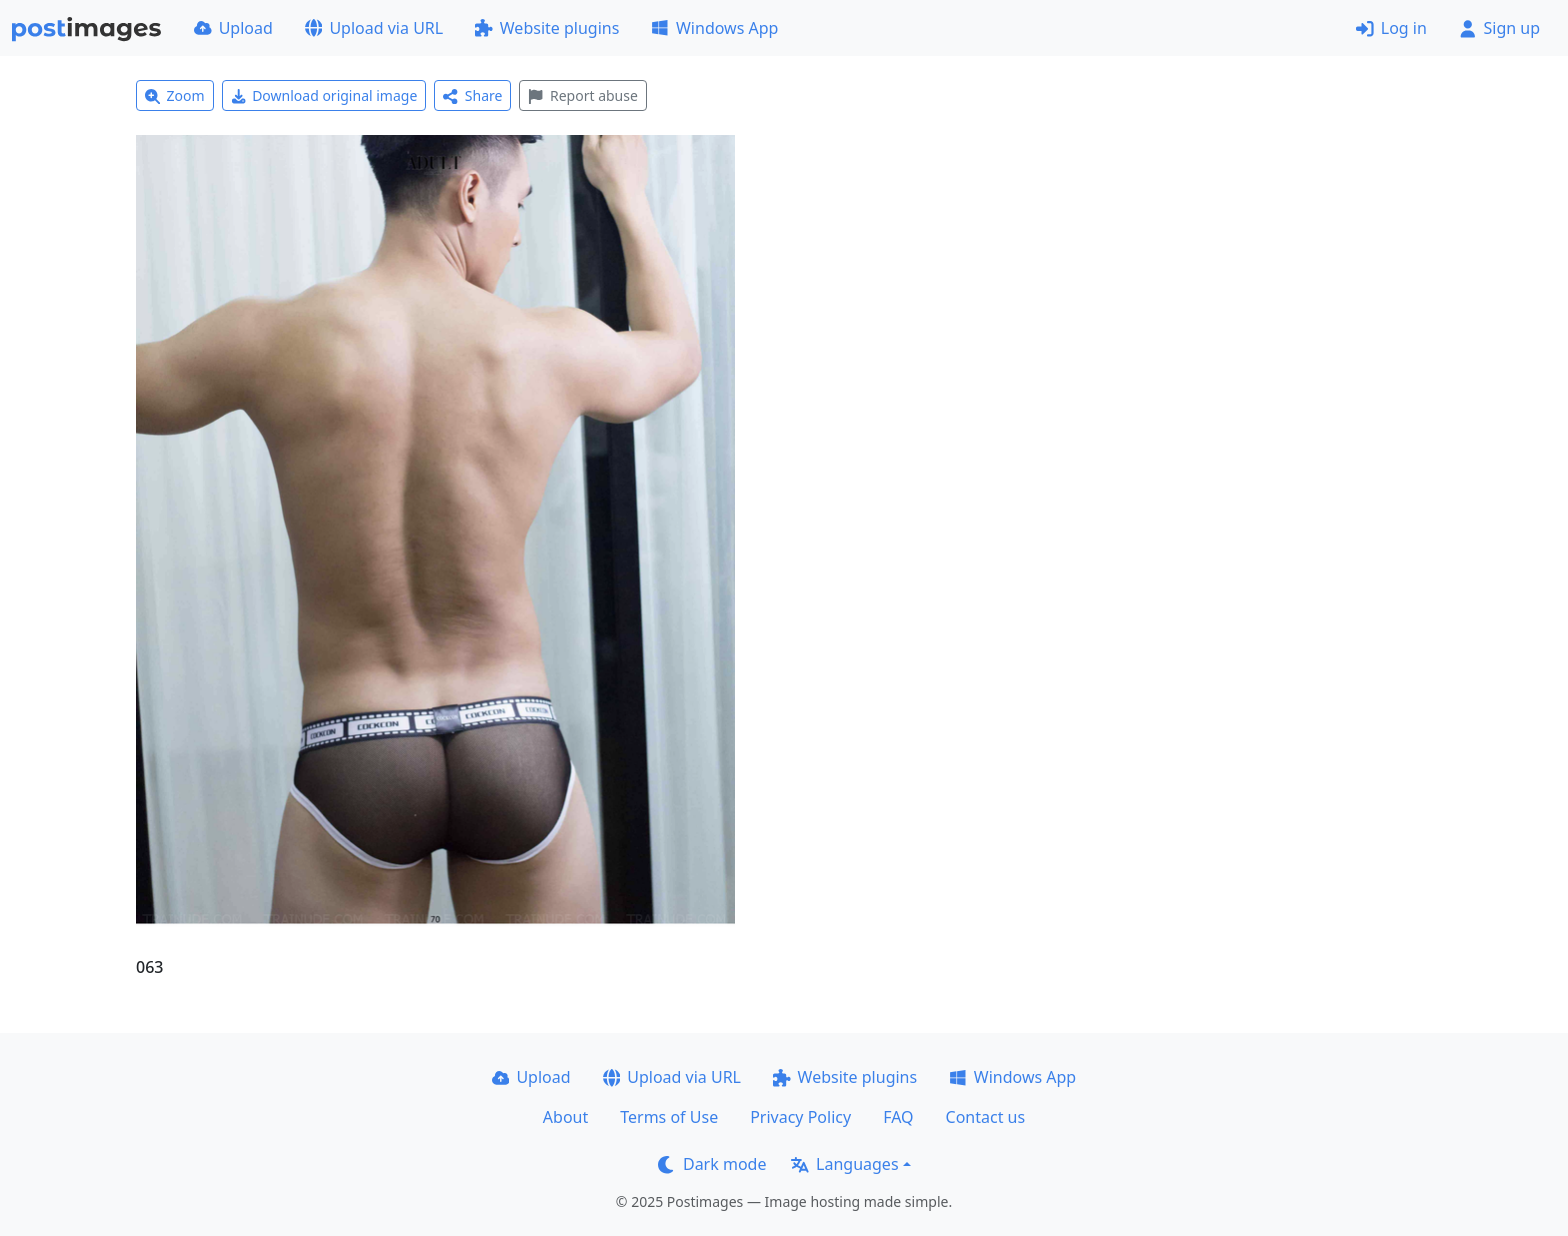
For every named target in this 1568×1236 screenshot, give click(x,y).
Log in (1391, 28)
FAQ (898, 1117)
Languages (844, 1164)
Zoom (175, 95)
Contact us (986, 1117)
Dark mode (712, 1164)
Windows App (714, 28)
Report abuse (582, 95)
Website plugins (547, 28)
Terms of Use (669, 1117)
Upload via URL (374, 28)
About (565, 1117)
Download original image (324, 95)
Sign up (1499, 28)
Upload (233, 28)
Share (472, 95)
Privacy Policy (800, 1117)
